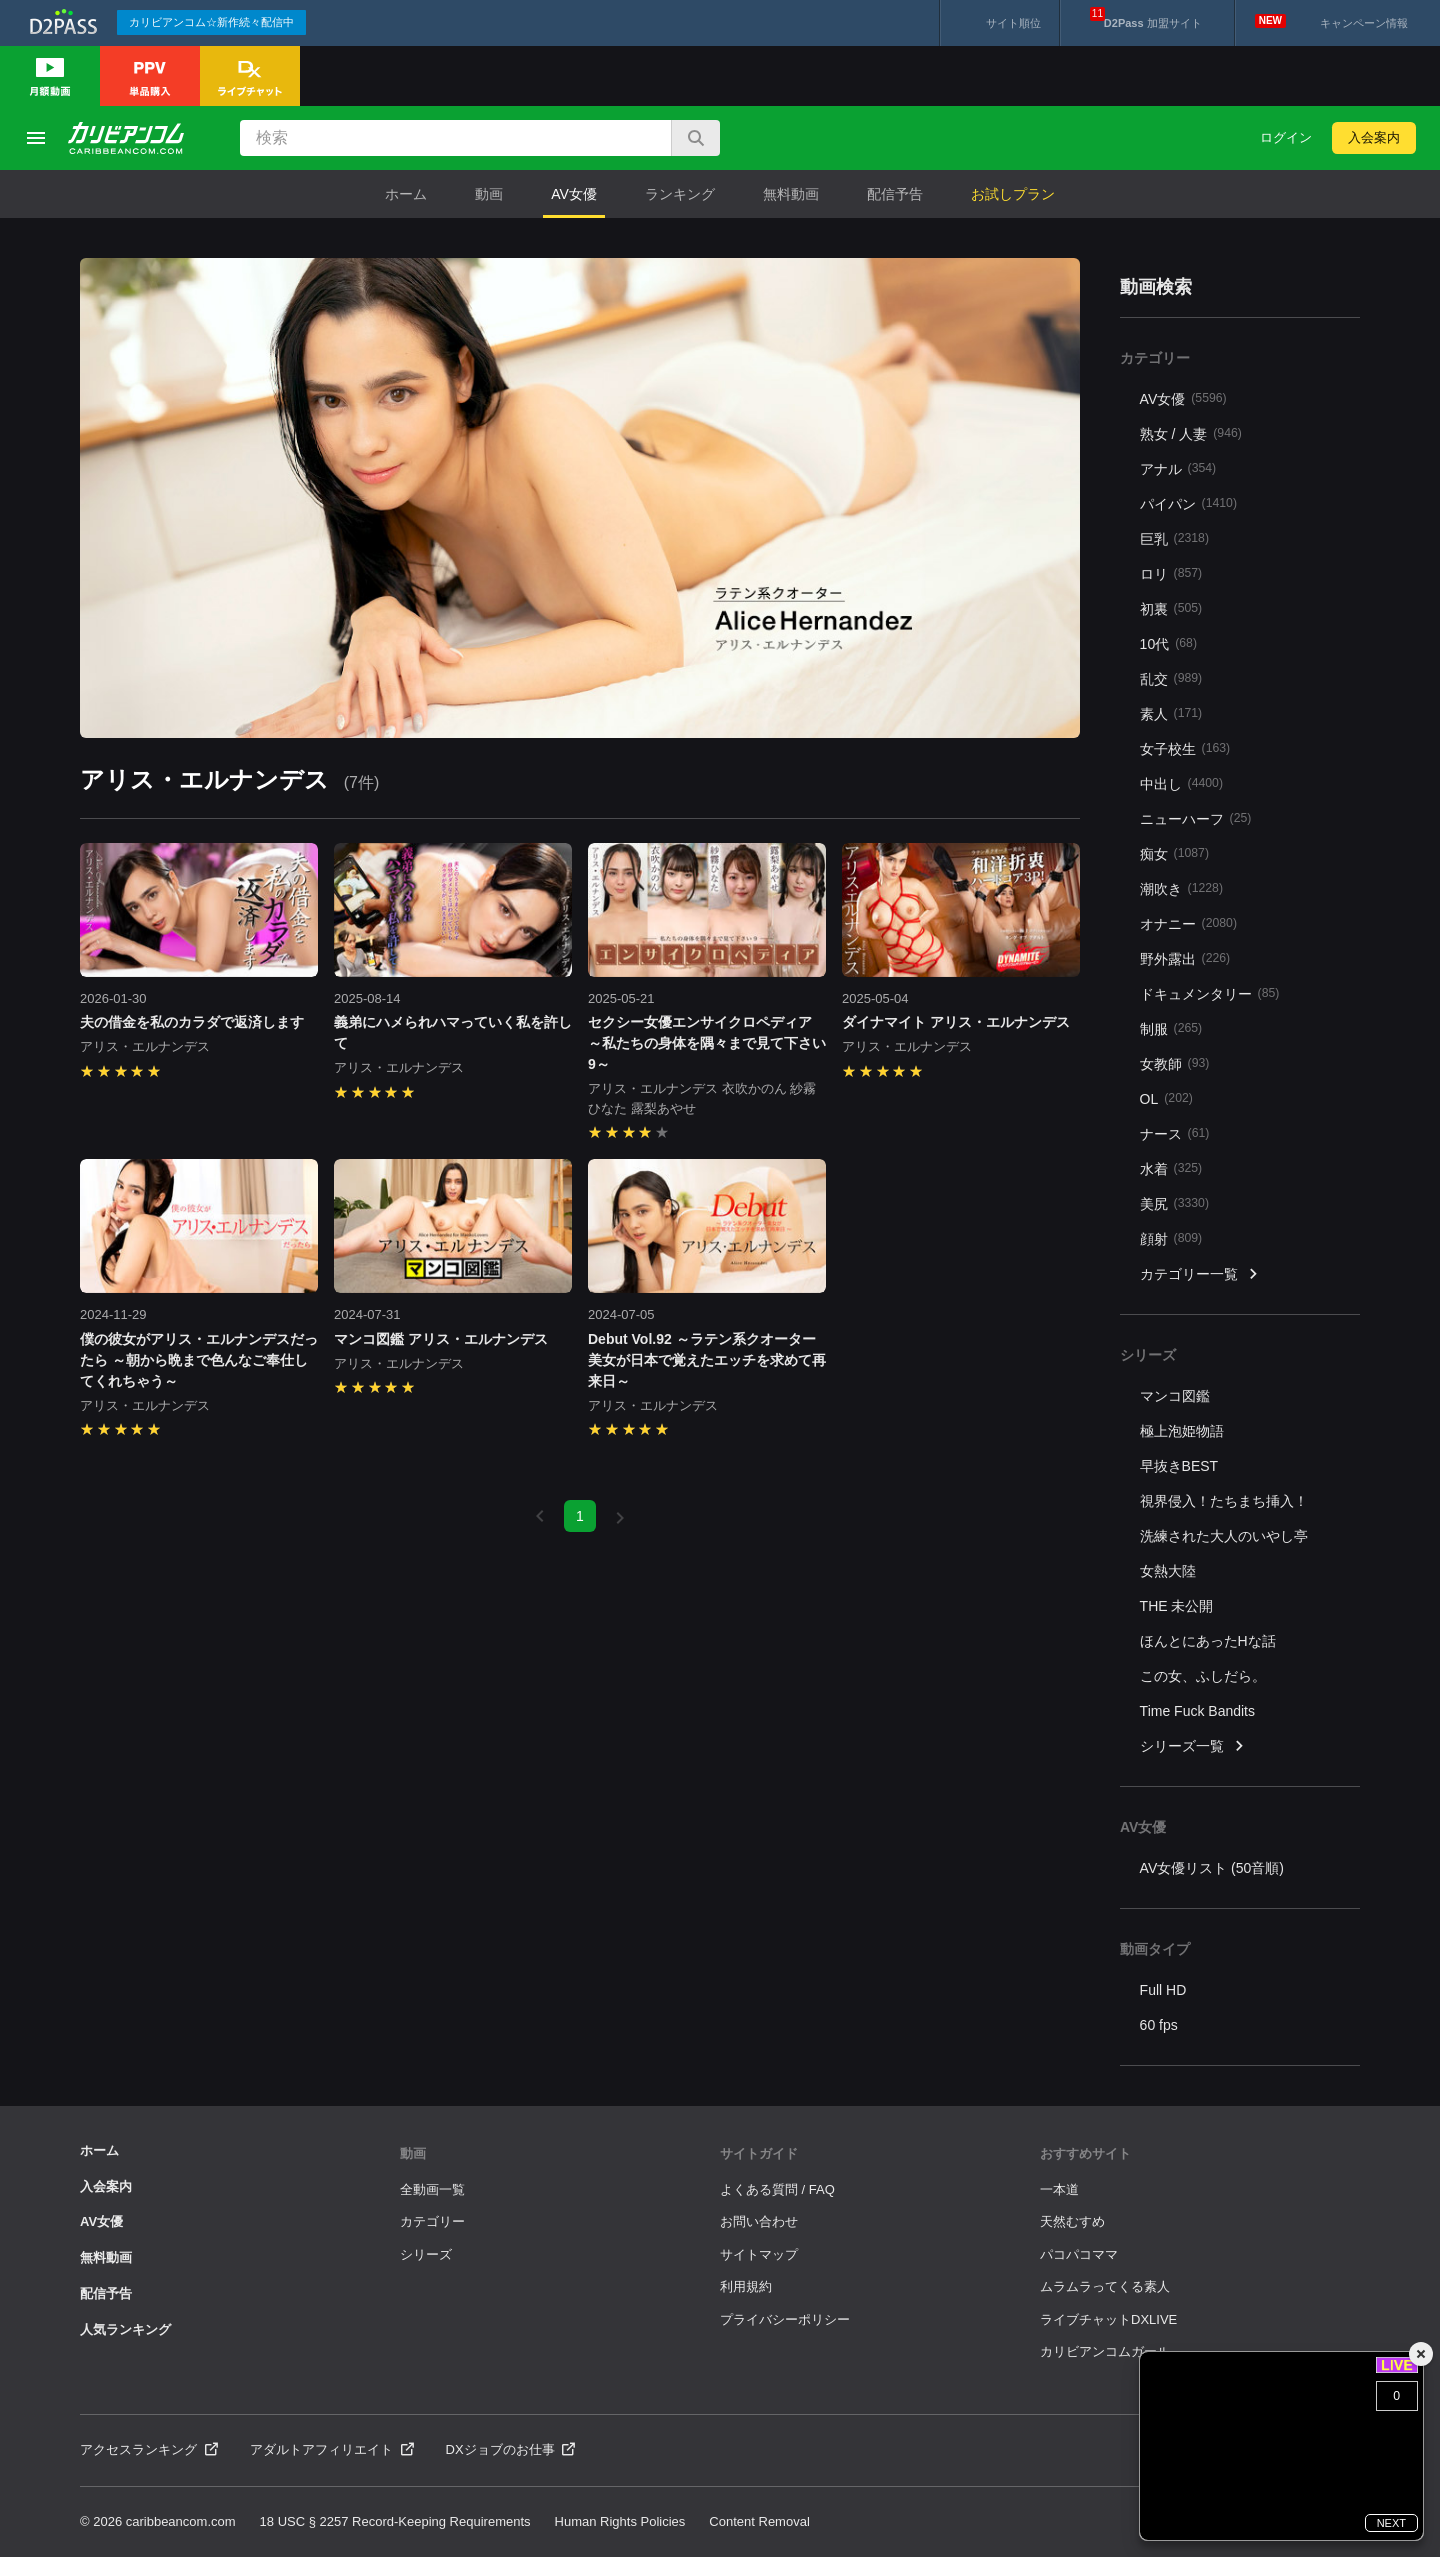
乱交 (1171, 678)
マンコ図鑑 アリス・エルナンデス (441, 1339)
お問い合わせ (759, 2221)
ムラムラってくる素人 (1105, 2286)
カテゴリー (432, 2221)
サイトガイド (759, 2153)
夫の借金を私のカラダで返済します (192, 1022)
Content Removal (759, 2521)
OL (1166, 1098)
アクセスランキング (149, 2449)
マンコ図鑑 (1175, 1396)
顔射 (1171, 1238)
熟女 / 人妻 (1191, 433)
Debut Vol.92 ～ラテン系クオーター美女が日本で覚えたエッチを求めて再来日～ (707, 1360)
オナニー (1188, 923)
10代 (1168, 643)
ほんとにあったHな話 (1208, 1641)
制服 (1171, 1028)
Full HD (1163, 1990)
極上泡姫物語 (1182, 1431)
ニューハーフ (1196, 818)
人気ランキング (125, 2329)
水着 (1171, 1168)
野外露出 (1185, 958)
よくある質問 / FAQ (777, 2189)
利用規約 (746, 2286)
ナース (1175, 1133)
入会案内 (1374, 137)
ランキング (680, 194)
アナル (1178, 468)
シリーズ (426, 2254)
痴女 (1174, 853)
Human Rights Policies (620, 2521)
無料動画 (791, 194)
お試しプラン (1013, 194)
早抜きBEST (1179, 1466)
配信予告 (895, 194)
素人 (1171, 713)
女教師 (1175, 1063)
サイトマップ (759, 2254)
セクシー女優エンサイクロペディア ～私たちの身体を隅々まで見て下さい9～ (707, 1043)
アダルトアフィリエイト (332, 2449)
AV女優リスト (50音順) (1212, 1868)
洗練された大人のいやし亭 (1224, 1536)
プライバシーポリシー (785, 2319)
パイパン (1188, 503)
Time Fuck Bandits (1197, 1711)
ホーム (406, 194)
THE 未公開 (1177, 1606)
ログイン (1286, 137)
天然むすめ (1072, 2221)
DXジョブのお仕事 (511, 2449)
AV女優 (574, 194)
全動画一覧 (432, 2189)
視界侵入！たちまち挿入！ (1224, 1501)
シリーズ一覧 (1193, 1746)
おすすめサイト (1085, 2153)
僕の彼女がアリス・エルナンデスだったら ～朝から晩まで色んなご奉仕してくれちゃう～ (199, 1360)
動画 (489, 194)
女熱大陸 (1168, 1571)
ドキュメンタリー (1210, 993)
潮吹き (1181, 888)
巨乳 (1174, 538)
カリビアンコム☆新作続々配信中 (211, 22)
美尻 (1174, 1203)
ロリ (1171, 573)
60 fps (1159, 2025)
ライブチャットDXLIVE (1108, 2319)
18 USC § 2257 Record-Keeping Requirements (395, 2521)
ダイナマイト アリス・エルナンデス (956, 1022)
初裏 (1171, 608)
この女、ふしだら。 (1203, 1676)
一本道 (1059, 2189)
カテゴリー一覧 (1200, 1274)
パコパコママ (1079, 2254)
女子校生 (1185, 748)
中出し (1181, 783)
